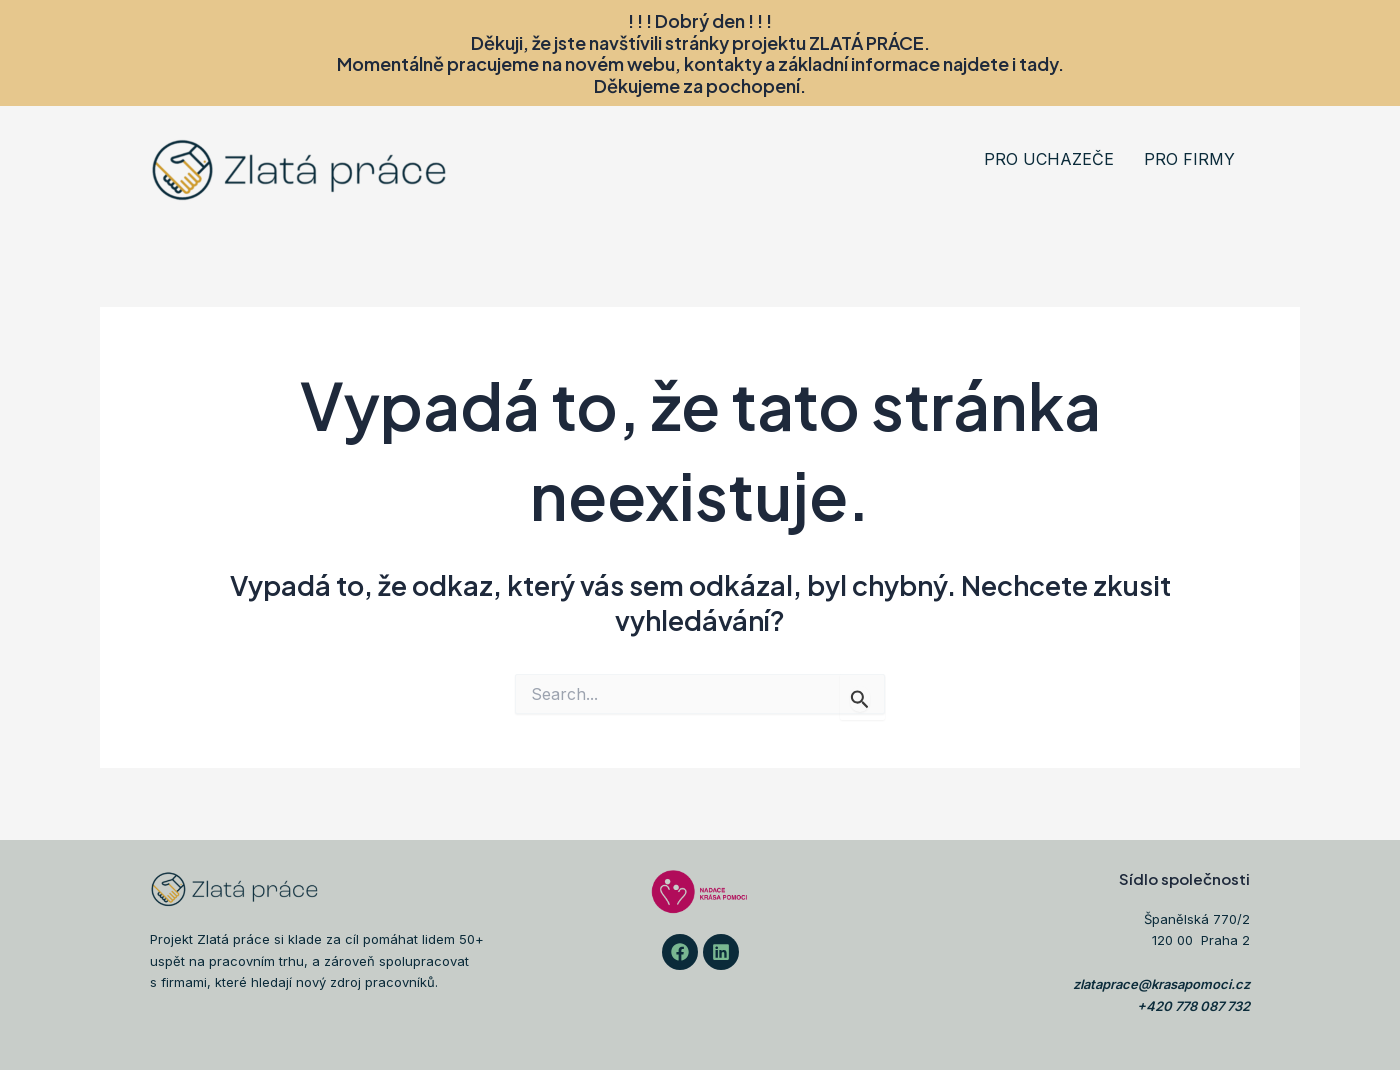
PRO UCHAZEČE (1049, 159)
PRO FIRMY (1189, 159)
